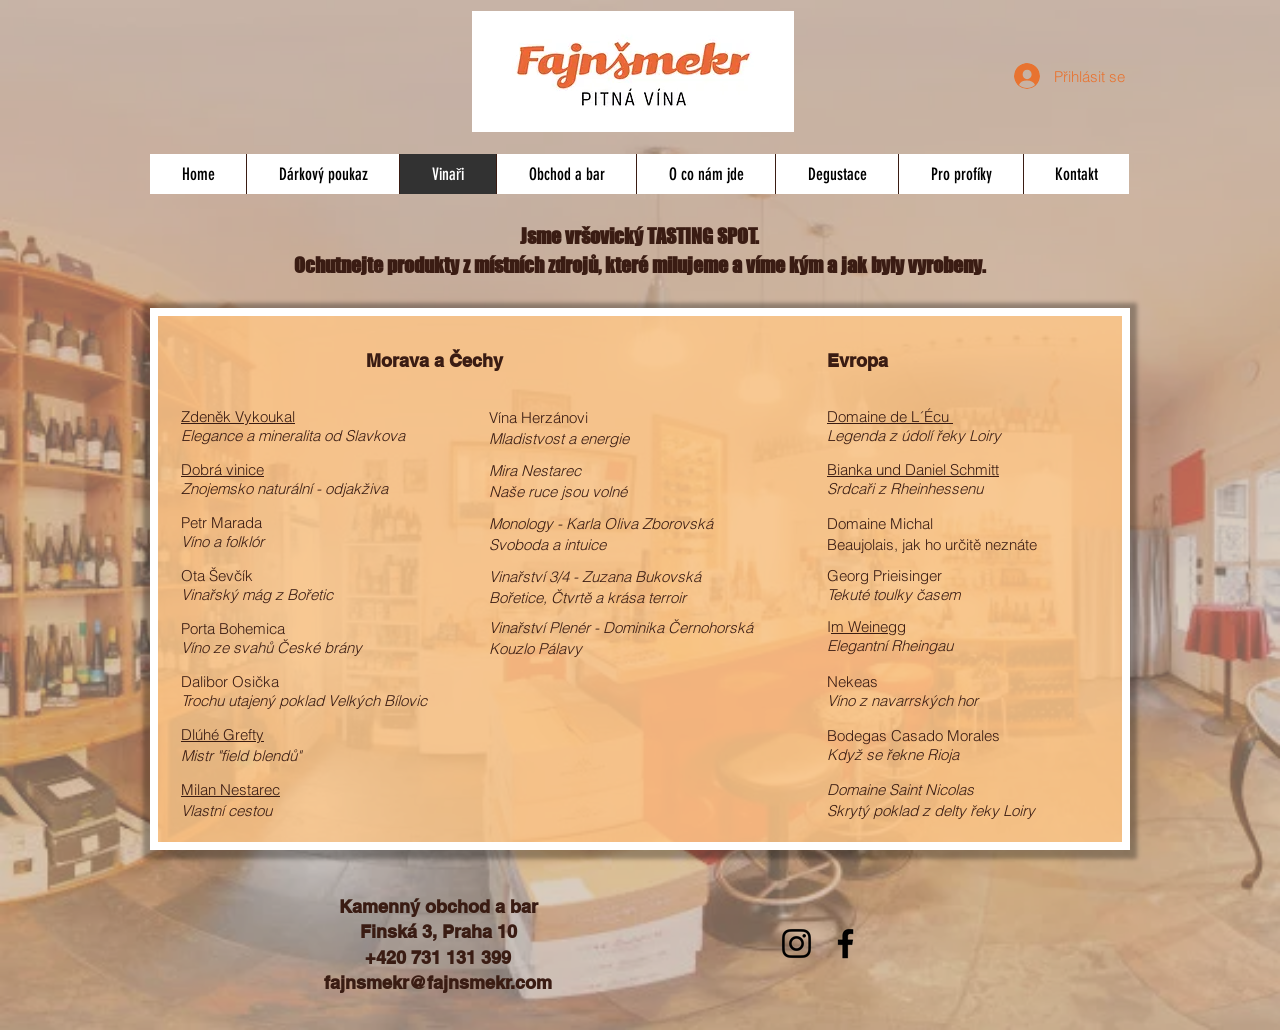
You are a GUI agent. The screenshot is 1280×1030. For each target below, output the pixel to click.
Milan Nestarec (230, 789)
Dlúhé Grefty (222, 734)
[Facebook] (845, 943)
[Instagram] (796, 943)
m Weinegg (868, 626)
